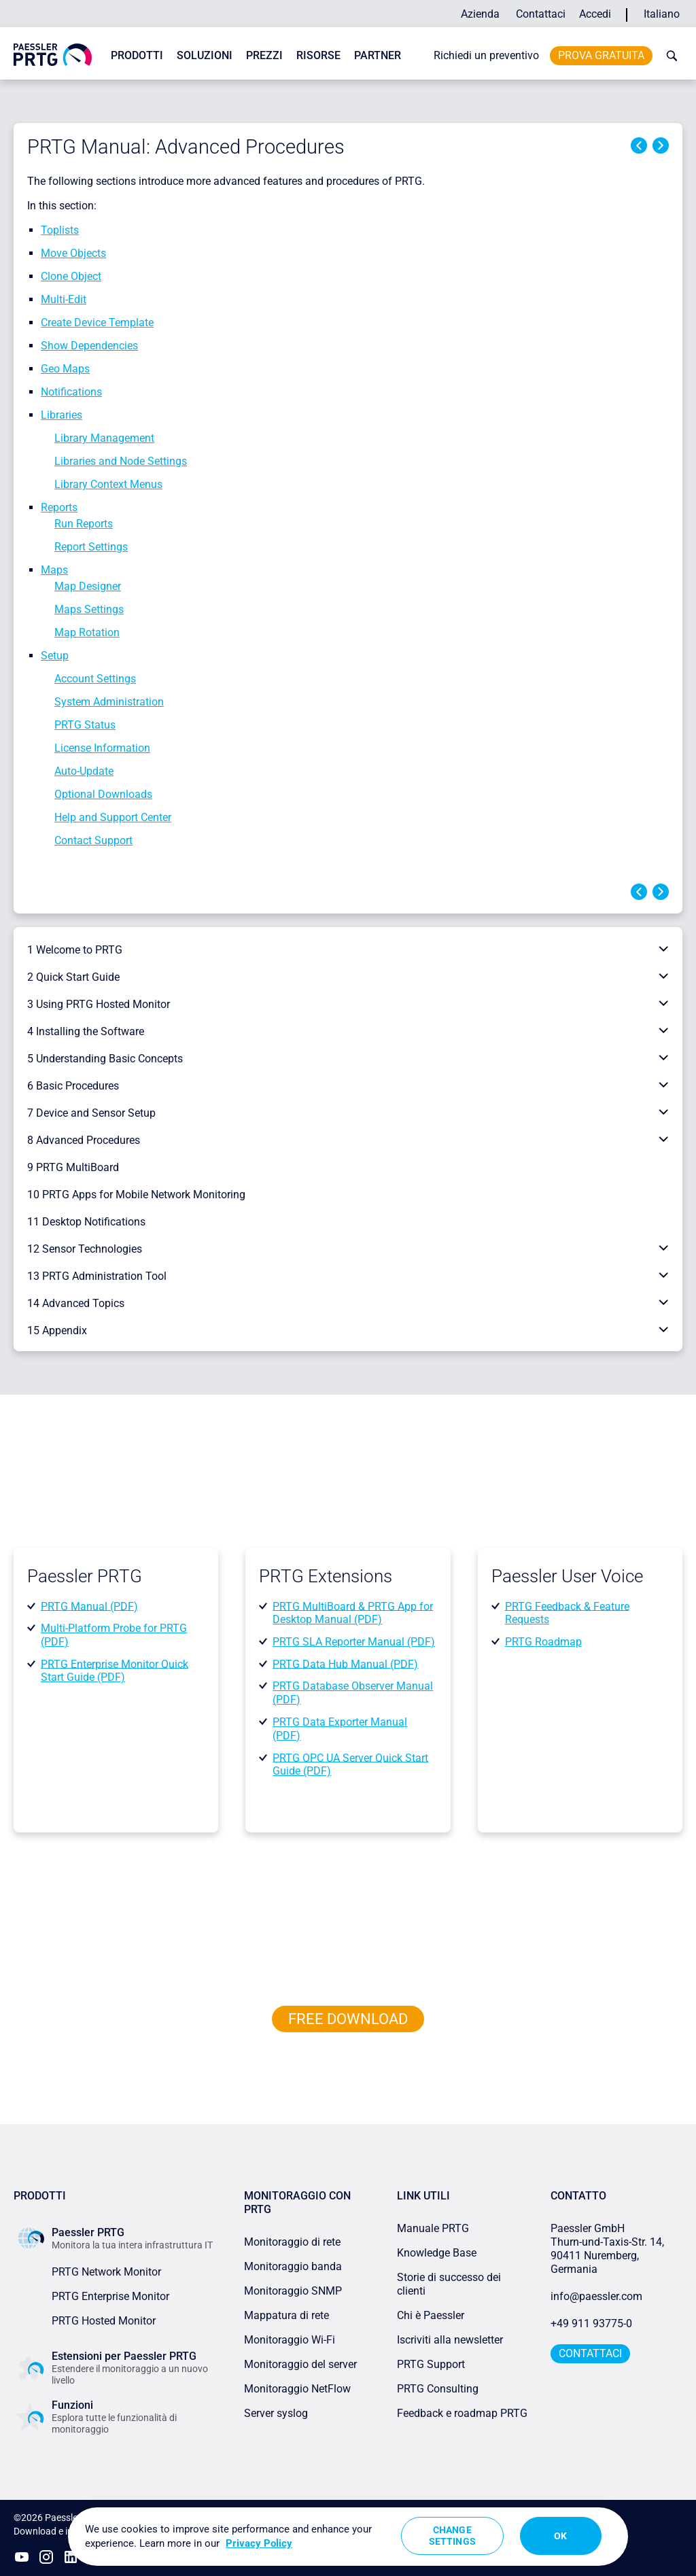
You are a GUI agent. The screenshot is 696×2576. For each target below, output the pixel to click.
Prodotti (137, 55)
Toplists (60, 230)
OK (560, 2535)
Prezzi (264, 55)
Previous (639, 145)
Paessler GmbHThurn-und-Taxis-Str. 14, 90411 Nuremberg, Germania (609, 2249)
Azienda (480, 13)
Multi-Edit (63, 299)
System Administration (109, 701)
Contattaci (541, 13)
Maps (54, 569)
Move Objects (73, 253)
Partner (377, 55)
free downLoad (348, 2019)
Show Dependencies (89, 345)
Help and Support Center (112, 817)
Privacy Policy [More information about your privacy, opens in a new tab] (259, 2543)
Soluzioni (204, 55)
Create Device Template (97, 322)
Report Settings (91, 546)
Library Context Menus (108, 484)
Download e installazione (66, 2531)
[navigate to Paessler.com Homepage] (53, 54)
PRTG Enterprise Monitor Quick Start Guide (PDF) (114, 1670)
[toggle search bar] (668, 55)
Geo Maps (65, 368)
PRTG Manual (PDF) (89, 1605)
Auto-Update (84, 771)
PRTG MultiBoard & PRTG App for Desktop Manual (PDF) (353, 1612)
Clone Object (71, 276)
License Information (102, 748)
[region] (348, 2536)
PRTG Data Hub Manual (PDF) (345, 1663)
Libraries (61, 414)
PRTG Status (85, 724)
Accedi (595, 13)
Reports (59, 507)
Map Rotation (87, 632)
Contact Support (93, 840)
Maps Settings (89, 609)
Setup (55, 655)
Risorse (318, 55)
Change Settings (452, 2535)
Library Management (104, 438)
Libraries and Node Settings (120, 461)
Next (660, 145)
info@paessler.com (596, 2296)
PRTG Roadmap (543, 1641)
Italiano (662, 13)
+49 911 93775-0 (591, 2323)
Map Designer (87, 586)
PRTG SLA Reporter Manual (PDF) (354, 1641)
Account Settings (95, 678)
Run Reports (83, 523)
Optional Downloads (103, 794)
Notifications (71, 391)
